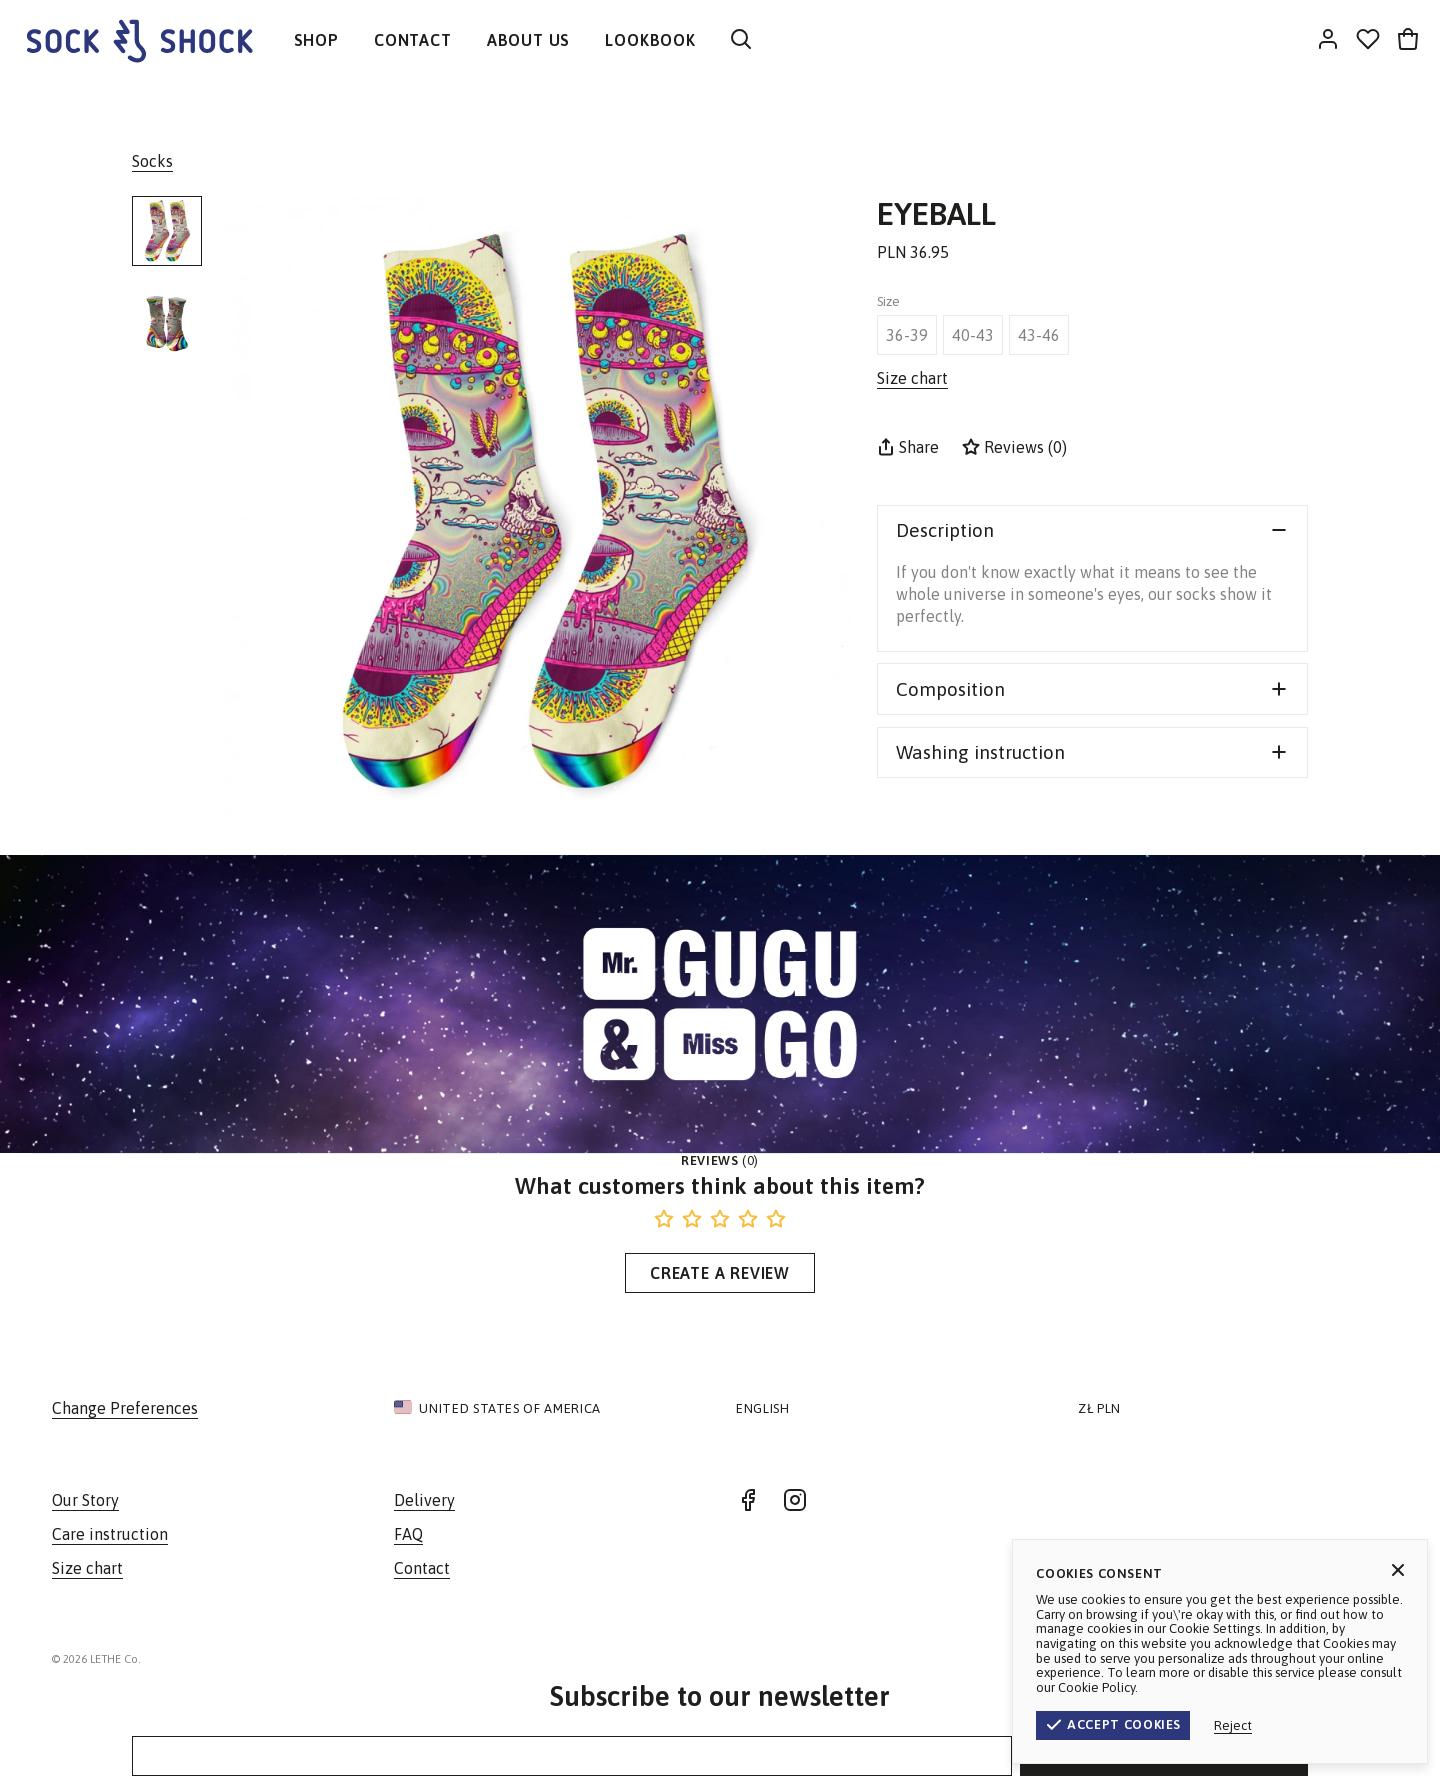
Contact (422, 1568)
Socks (152, 161)
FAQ (408, 1534)
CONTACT (413, 40)
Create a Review (720, 1273)
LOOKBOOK (650, 40)
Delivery (424, 1500)
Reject (1328, 1725)
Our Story (85, 1500)
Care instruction (110, 1534)
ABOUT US (528, 40)
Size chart (87, 1568)
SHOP (316, 40)
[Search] (741, 40)
